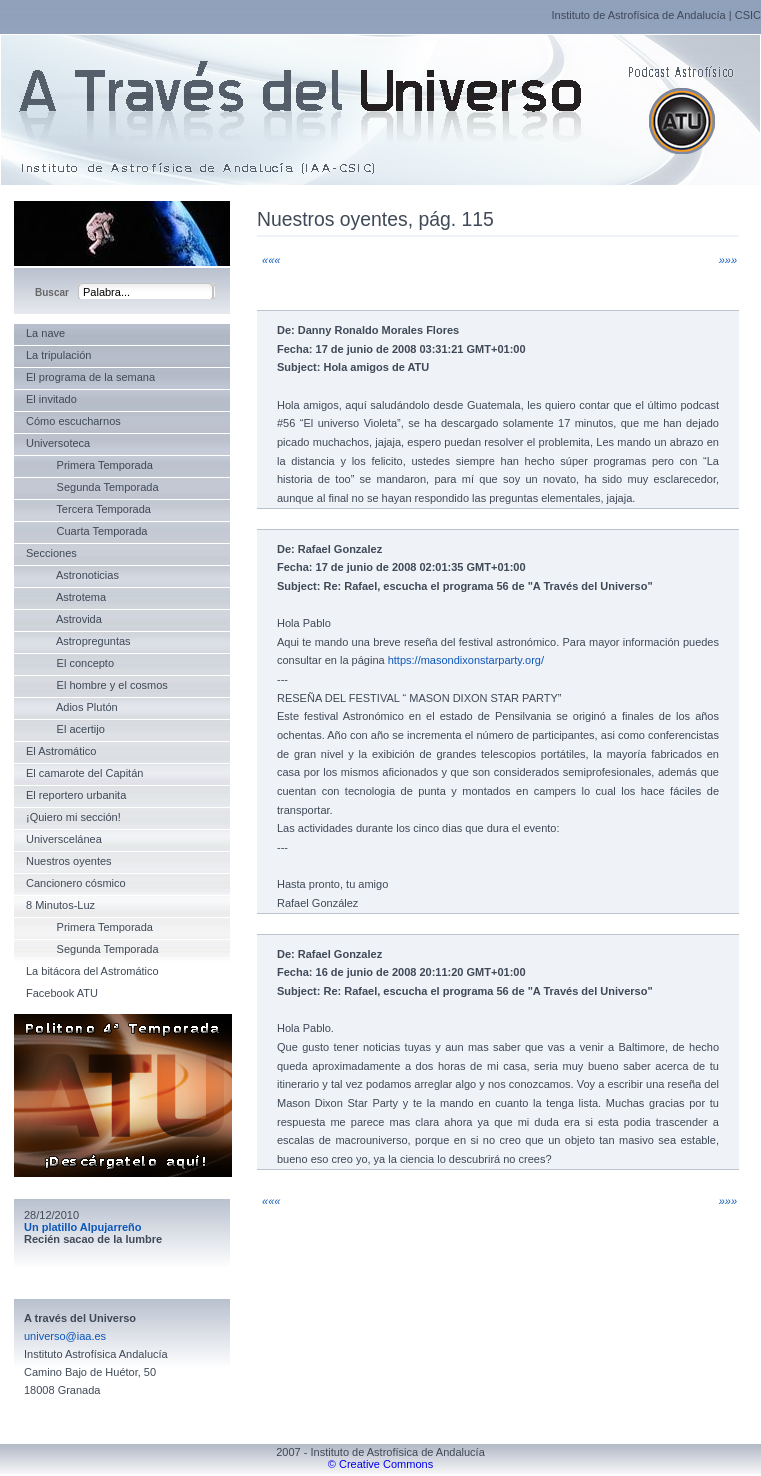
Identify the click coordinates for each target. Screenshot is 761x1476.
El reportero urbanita (76, 795)
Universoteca (58, 443)
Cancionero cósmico (76, 883)
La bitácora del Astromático (92, 971)
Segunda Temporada (92, 487)
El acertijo (65, 729)
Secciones (51, 553)
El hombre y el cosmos (97, 685)
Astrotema (66, 597)
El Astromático (61, 751)
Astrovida (64, 619)
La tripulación (58, 355)
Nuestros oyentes (69, 861)
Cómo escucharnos (73, 421)
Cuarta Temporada (86, 531)
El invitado (51, 399)
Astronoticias (72, 575)
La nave (45, 333)
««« (271, 260)
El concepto (70, 663)
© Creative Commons (380, 1464)
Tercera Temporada (88, 509)
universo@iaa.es (65, 1336)
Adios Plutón (72, 707)
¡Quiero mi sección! (73, 817)
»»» (728, 260)
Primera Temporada (89, 465)
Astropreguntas (78, 641)
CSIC (748, 15)
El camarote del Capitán (84, 773)
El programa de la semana (90, 377)
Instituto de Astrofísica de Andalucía (638, 15)
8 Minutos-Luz (60, 905)
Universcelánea (64, 839)
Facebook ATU (62, 993)
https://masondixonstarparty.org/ (466, 660)
